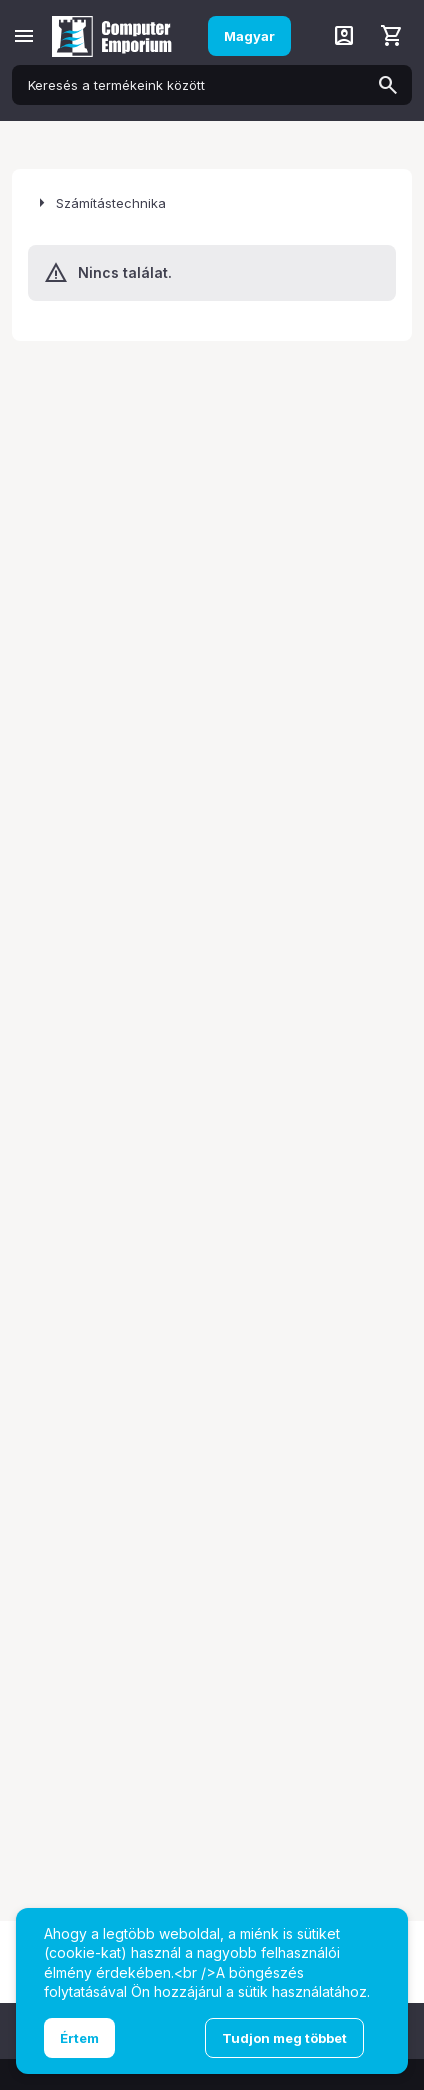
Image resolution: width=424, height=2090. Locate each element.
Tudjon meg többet (284, 2038)
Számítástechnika (111, 203)
